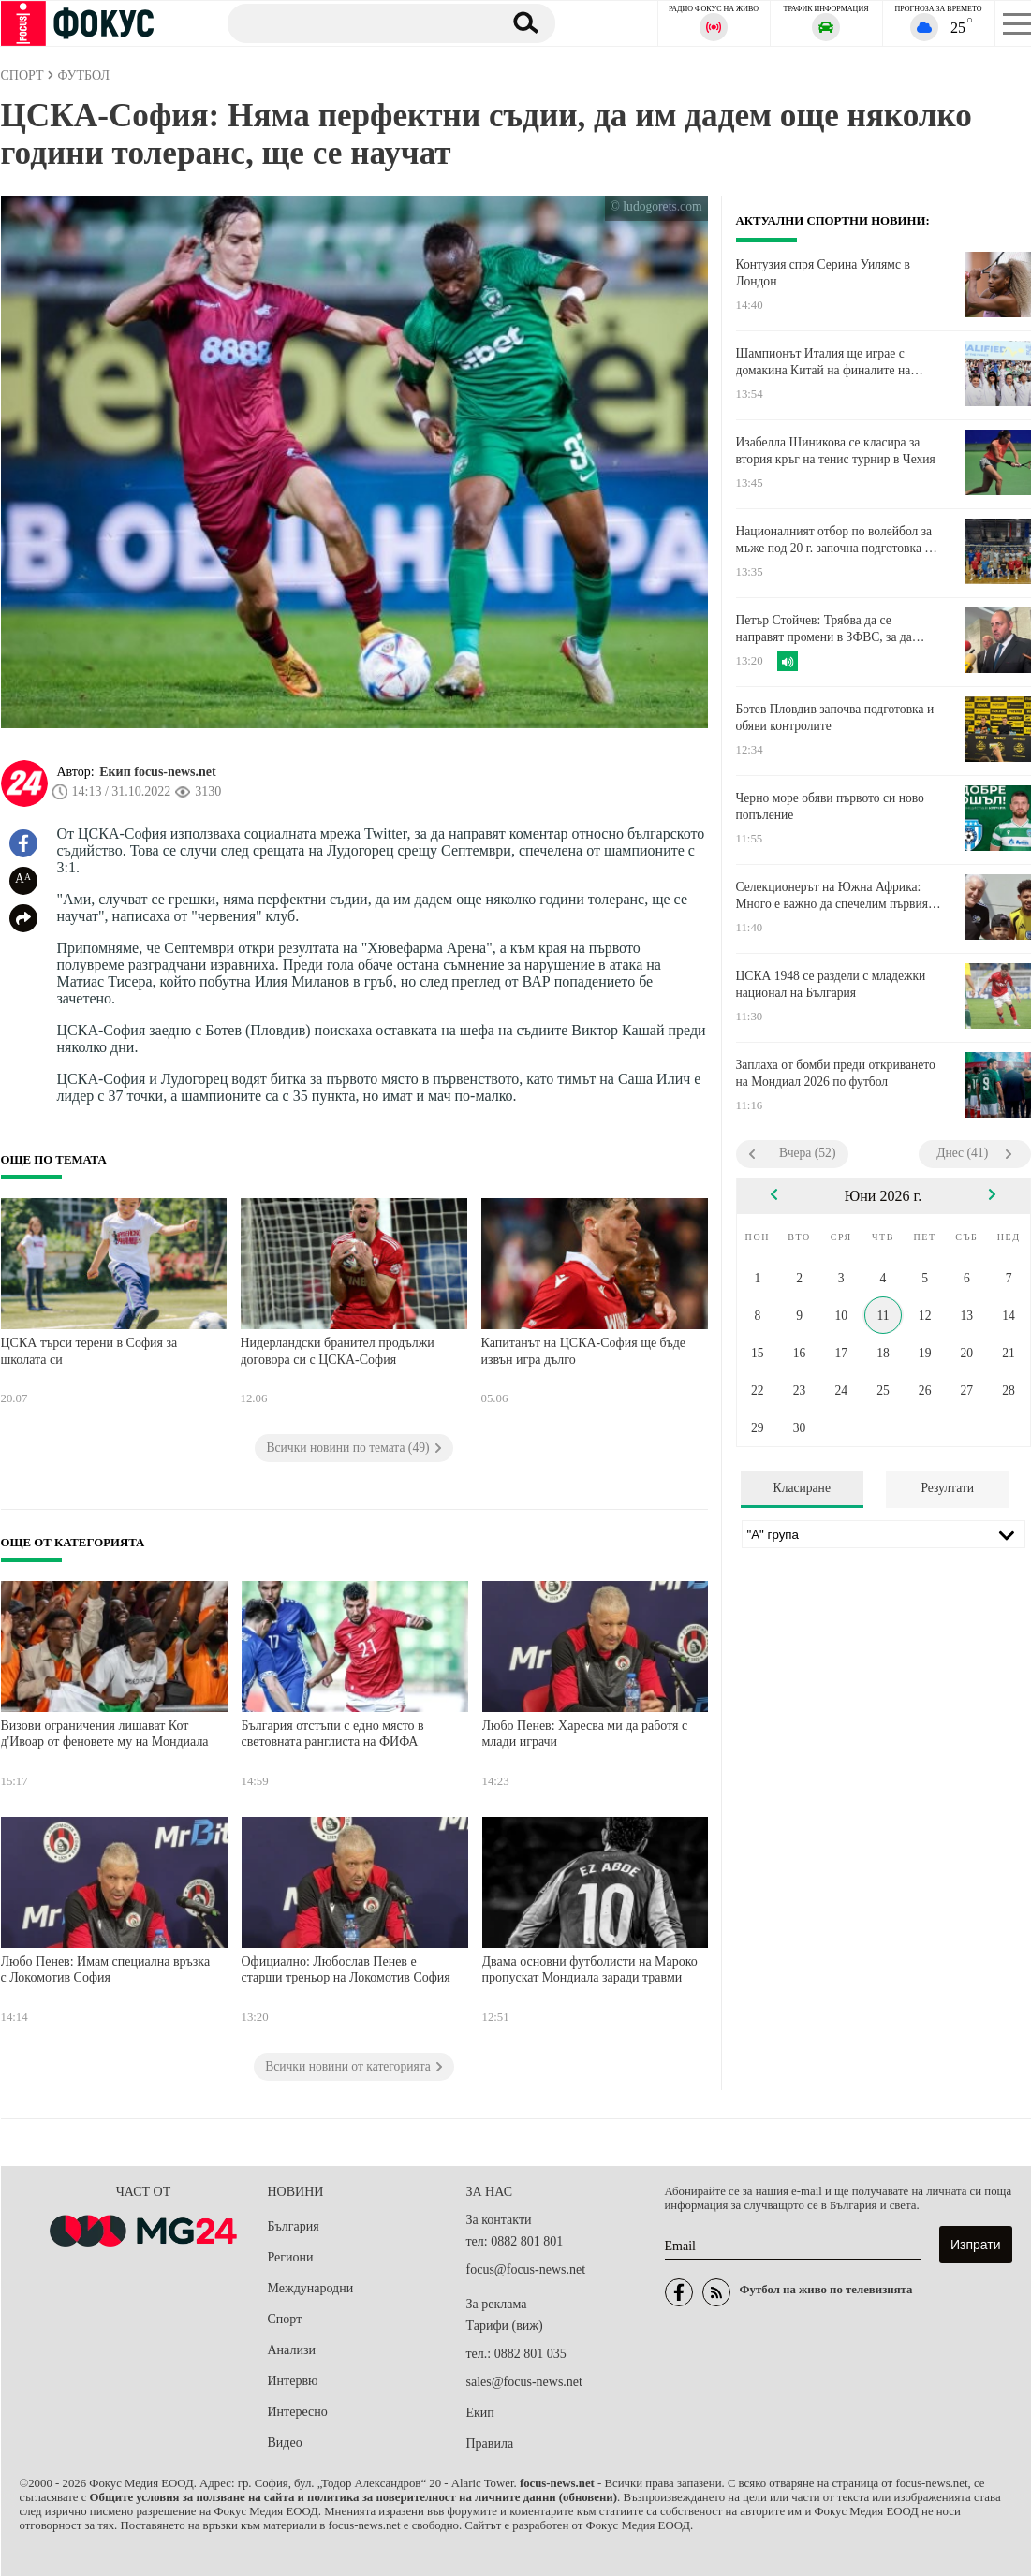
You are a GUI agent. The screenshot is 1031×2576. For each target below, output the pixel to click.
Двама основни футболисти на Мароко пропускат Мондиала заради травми (590, 1969)
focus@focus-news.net (526, 2269)
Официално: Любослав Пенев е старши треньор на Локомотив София (346, 1969)
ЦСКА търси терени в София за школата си (89, 1351)
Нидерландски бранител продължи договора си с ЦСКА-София (337, 1351)
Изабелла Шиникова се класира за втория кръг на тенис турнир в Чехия (835, 450)
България (293, 2226)
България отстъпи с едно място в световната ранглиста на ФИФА (333, 1734)
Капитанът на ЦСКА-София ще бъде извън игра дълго (583, 1351)
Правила (490, 2444)
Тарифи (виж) (504, 2326)
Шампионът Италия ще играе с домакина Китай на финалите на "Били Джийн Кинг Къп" (823, 362)
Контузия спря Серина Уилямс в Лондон (823, 272)
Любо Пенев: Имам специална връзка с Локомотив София (106, 1969)
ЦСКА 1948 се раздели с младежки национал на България (831, 984)
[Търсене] (355, 22)
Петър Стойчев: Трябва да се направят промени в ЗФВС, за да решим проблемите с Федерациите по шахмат (837, 629)
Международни (311, 2288)
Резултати (947, 1488)
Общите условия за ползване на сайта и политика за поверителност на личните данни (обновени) (353, 2497)
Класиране (802, 1488)
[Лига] (883, 1534)
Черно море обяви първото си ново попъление (830, 806)
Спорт (285, 2319)
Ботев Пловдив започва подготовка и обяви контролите (835, 717)
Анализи (292, 2350)
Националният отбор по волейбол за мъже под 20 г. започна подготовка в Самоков (834, 540)
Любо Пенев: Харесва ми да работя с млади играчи (585, 1734)
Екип (480, 2413)
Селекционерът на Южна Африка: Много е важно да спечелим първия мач (832, 896)
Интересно (298, 2412)
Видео (285, 2443)
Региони (291, 2257)
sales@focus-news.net (524, 2382)
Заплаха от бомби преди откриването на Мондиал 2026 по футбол (835, 1073)
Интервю (293, 2381)
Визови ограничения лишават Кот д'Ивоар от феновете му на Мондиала (105, 1734)
